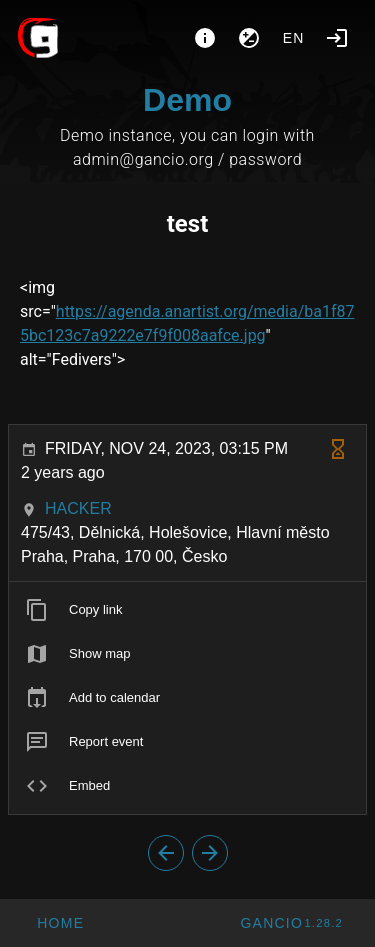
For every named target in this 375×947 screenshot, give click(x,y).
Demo (187, 100)
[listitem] (187, 610)
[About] (205, 38)
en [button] (294, 38)
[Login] (337, 38)
